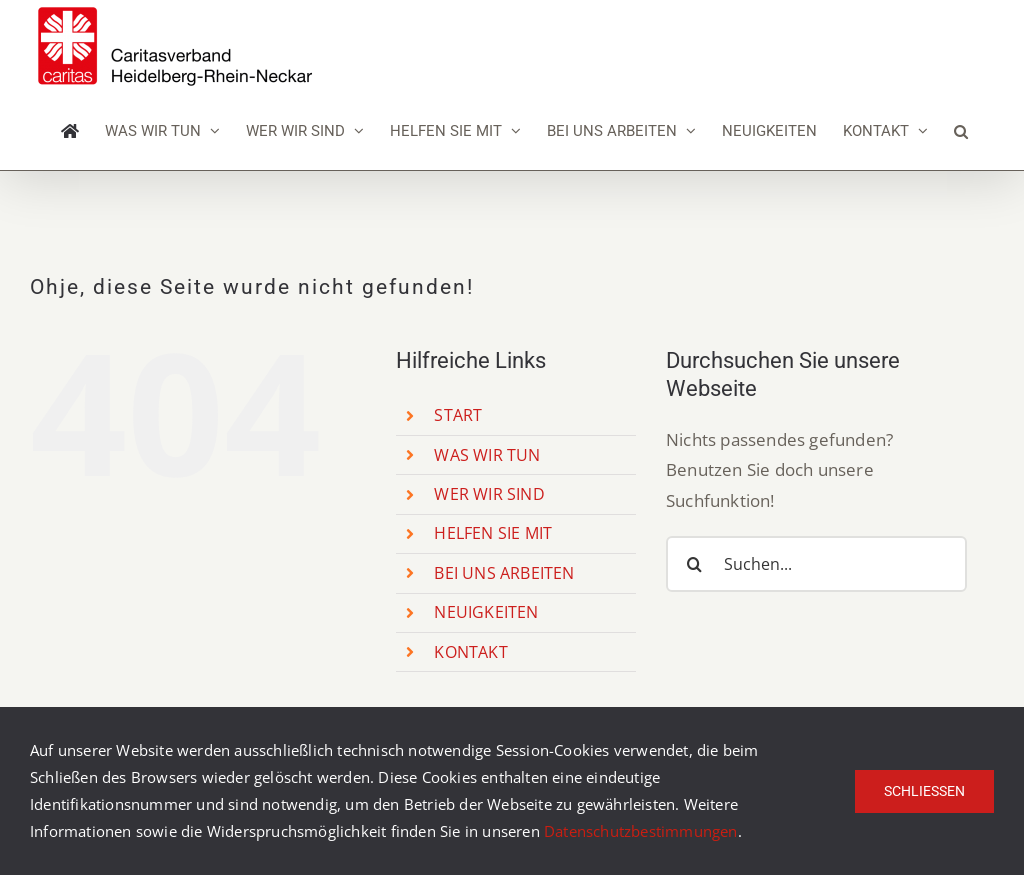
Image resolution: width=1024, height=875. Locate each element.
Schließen (924, 791)
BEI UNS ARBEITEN (504, 573)
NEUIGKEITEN (486, 612)
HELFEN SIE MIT (493, 533)
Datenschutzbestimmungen (641, 831)
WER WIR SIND (489, 494)
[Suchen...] (816, 564)
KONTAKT (470, 652)
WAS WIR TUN (487, 455)
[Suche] (694, 564)
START (458, 415)
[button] (961, 131)
